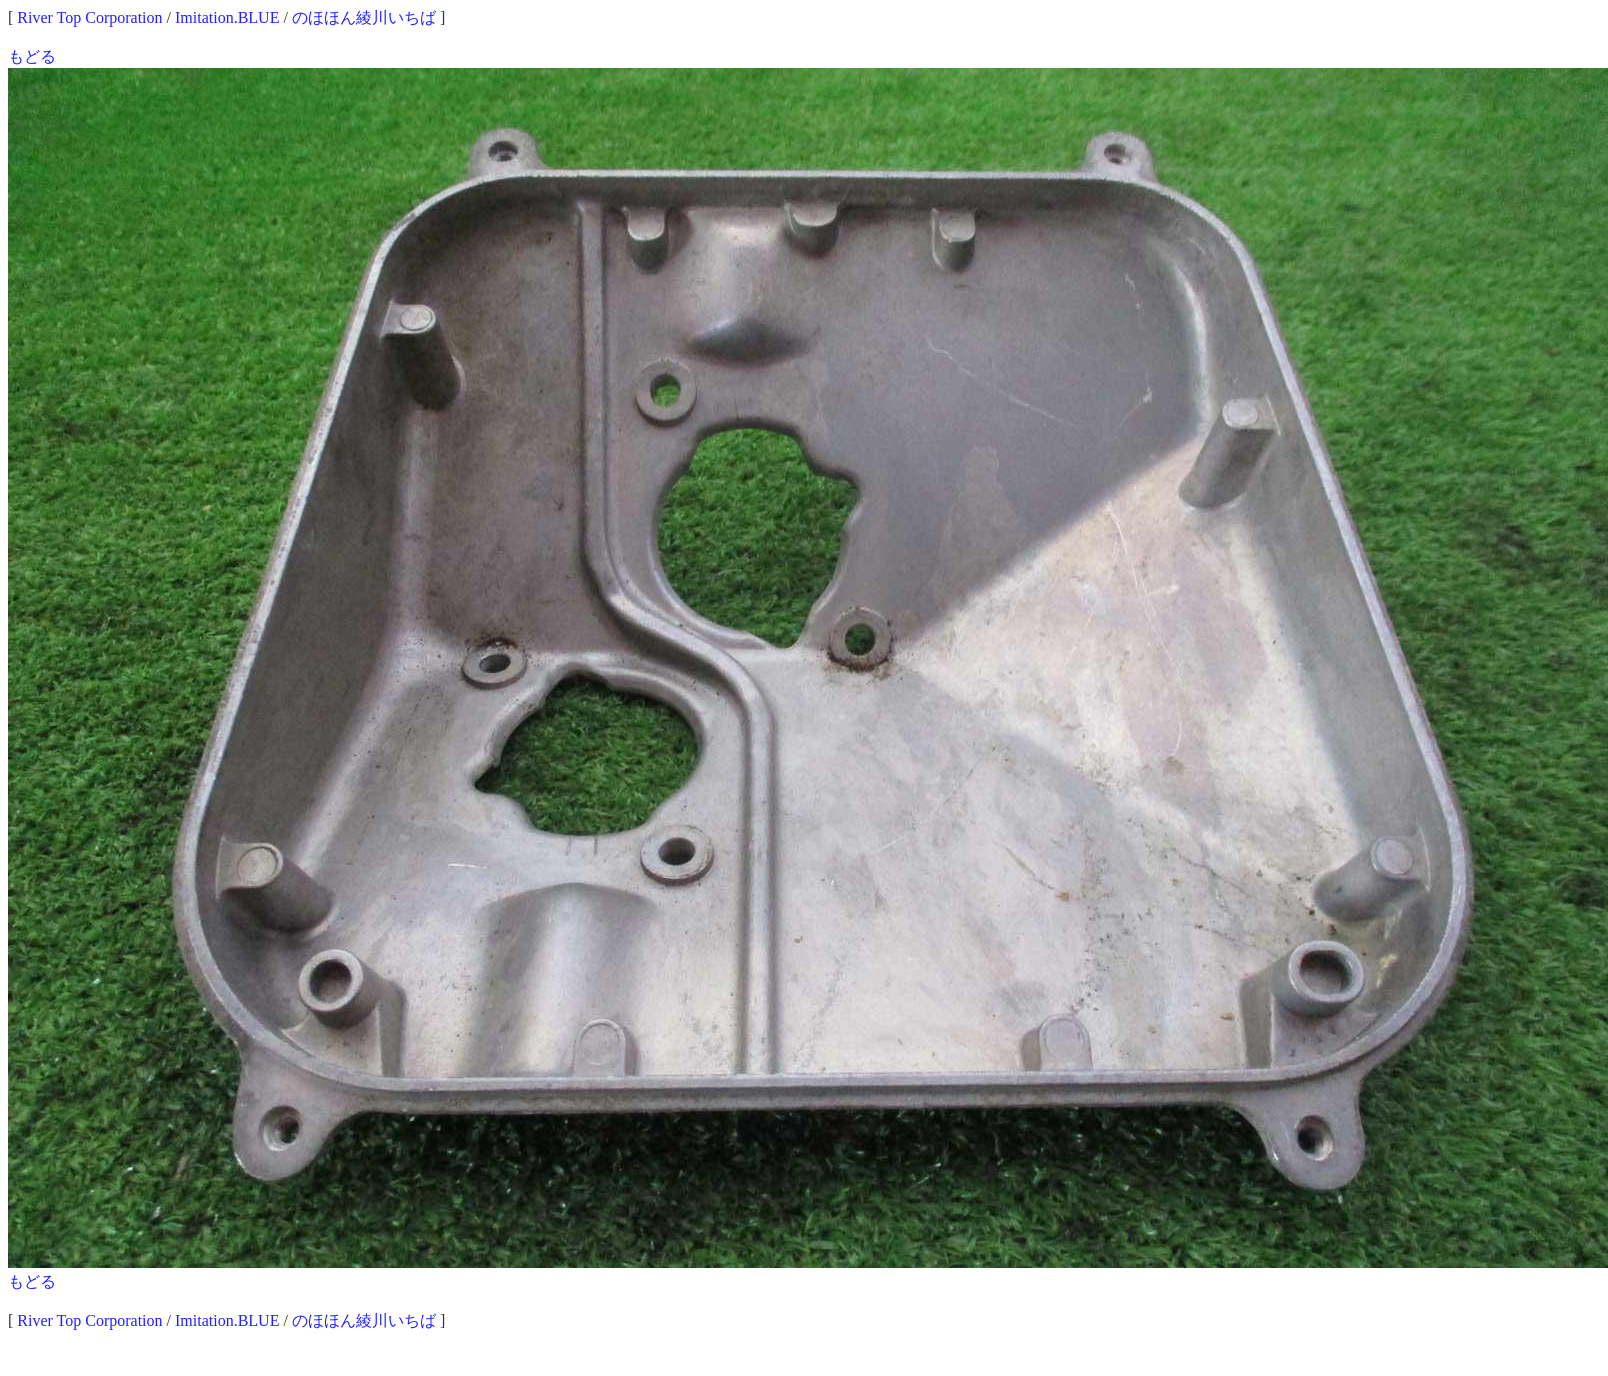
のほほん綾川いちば (364, 17)
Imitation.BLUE (227, 17)
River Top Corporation (89, 17)
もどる (32, 56)
